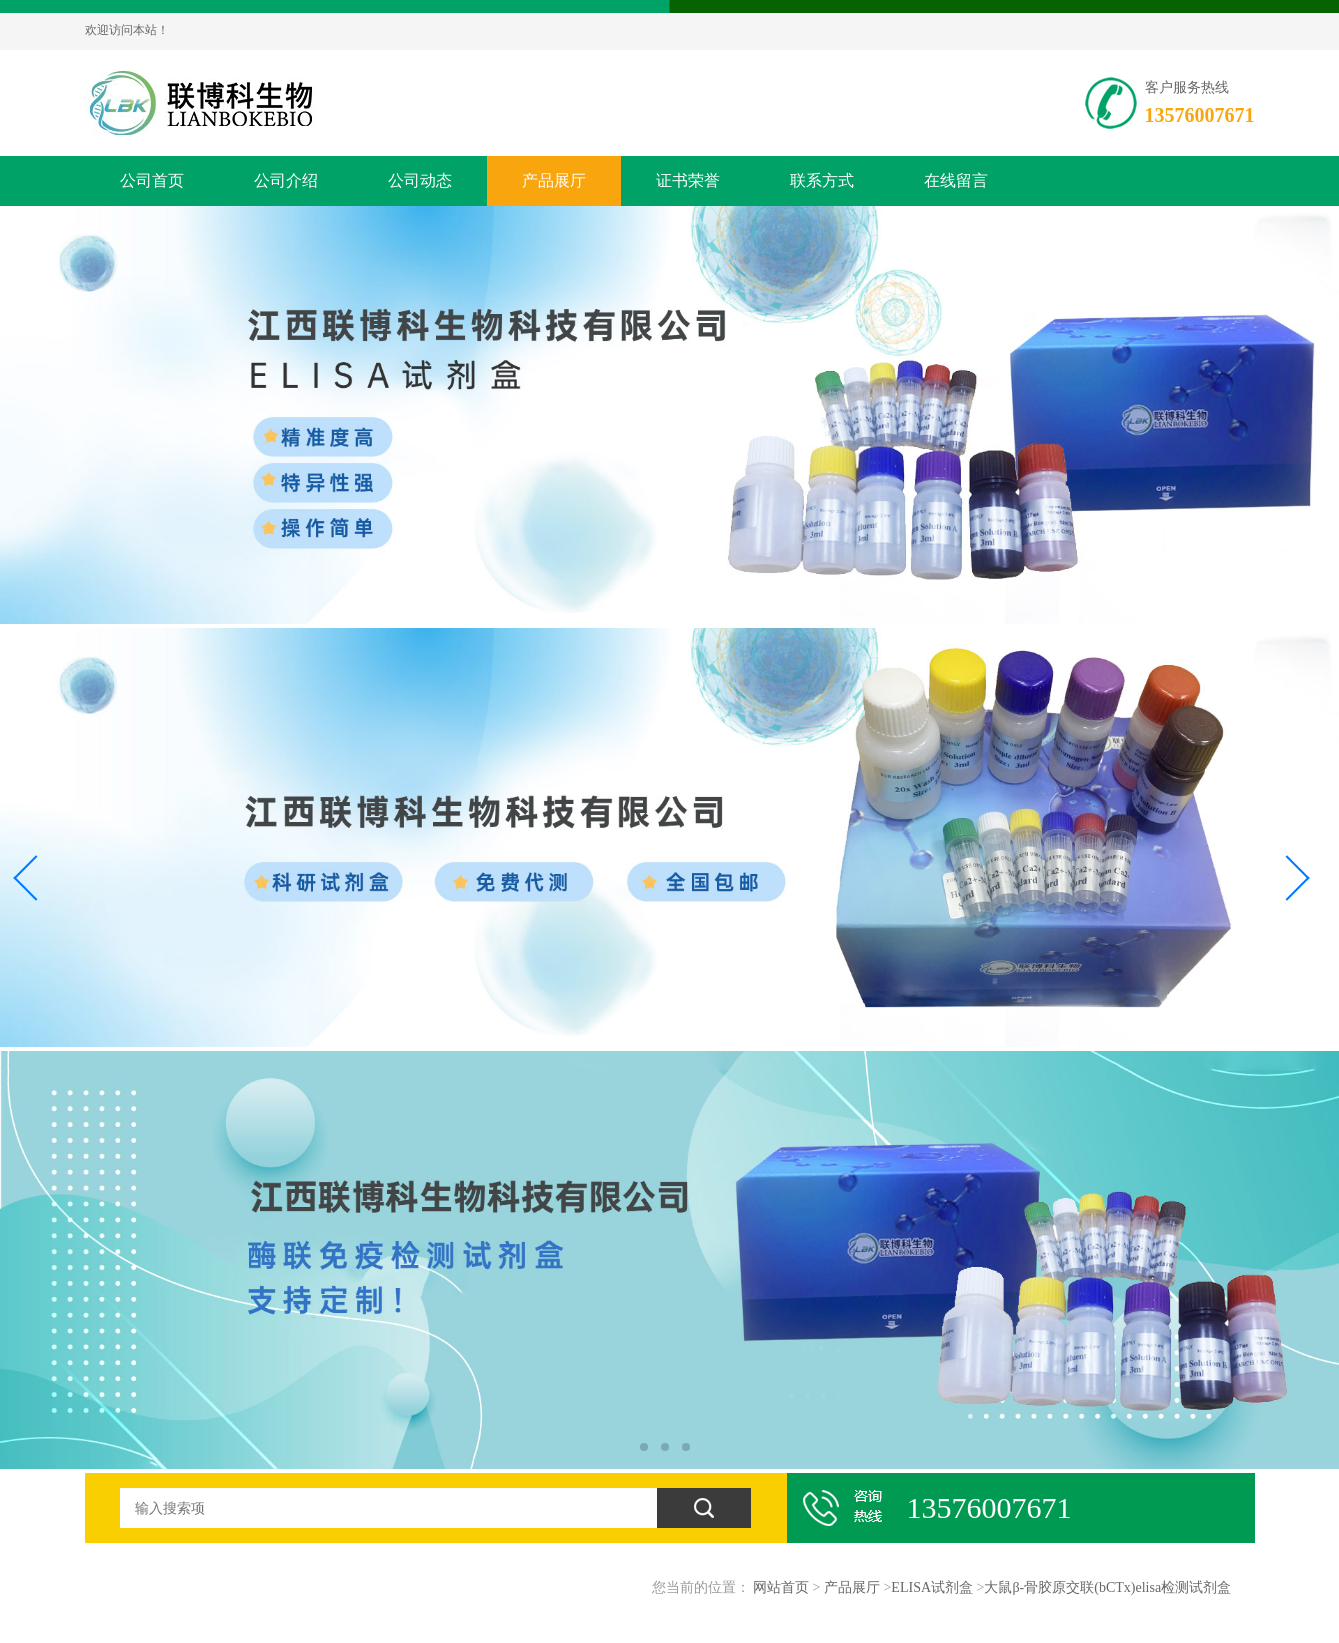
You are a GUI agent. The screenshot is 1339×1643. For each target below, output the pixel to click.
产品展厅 (554, 180)
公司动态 (420, 180)
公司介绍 (286, 180)
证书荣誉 (688, 180)
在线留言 (956, 180)
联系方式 (822, 180)
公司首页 (152, 180)
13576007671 (1200, 115)
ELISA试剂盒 (932, 1587)
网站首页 (781, 1587)
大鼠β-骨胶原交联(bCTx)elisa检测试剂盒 (1107, 1587)
